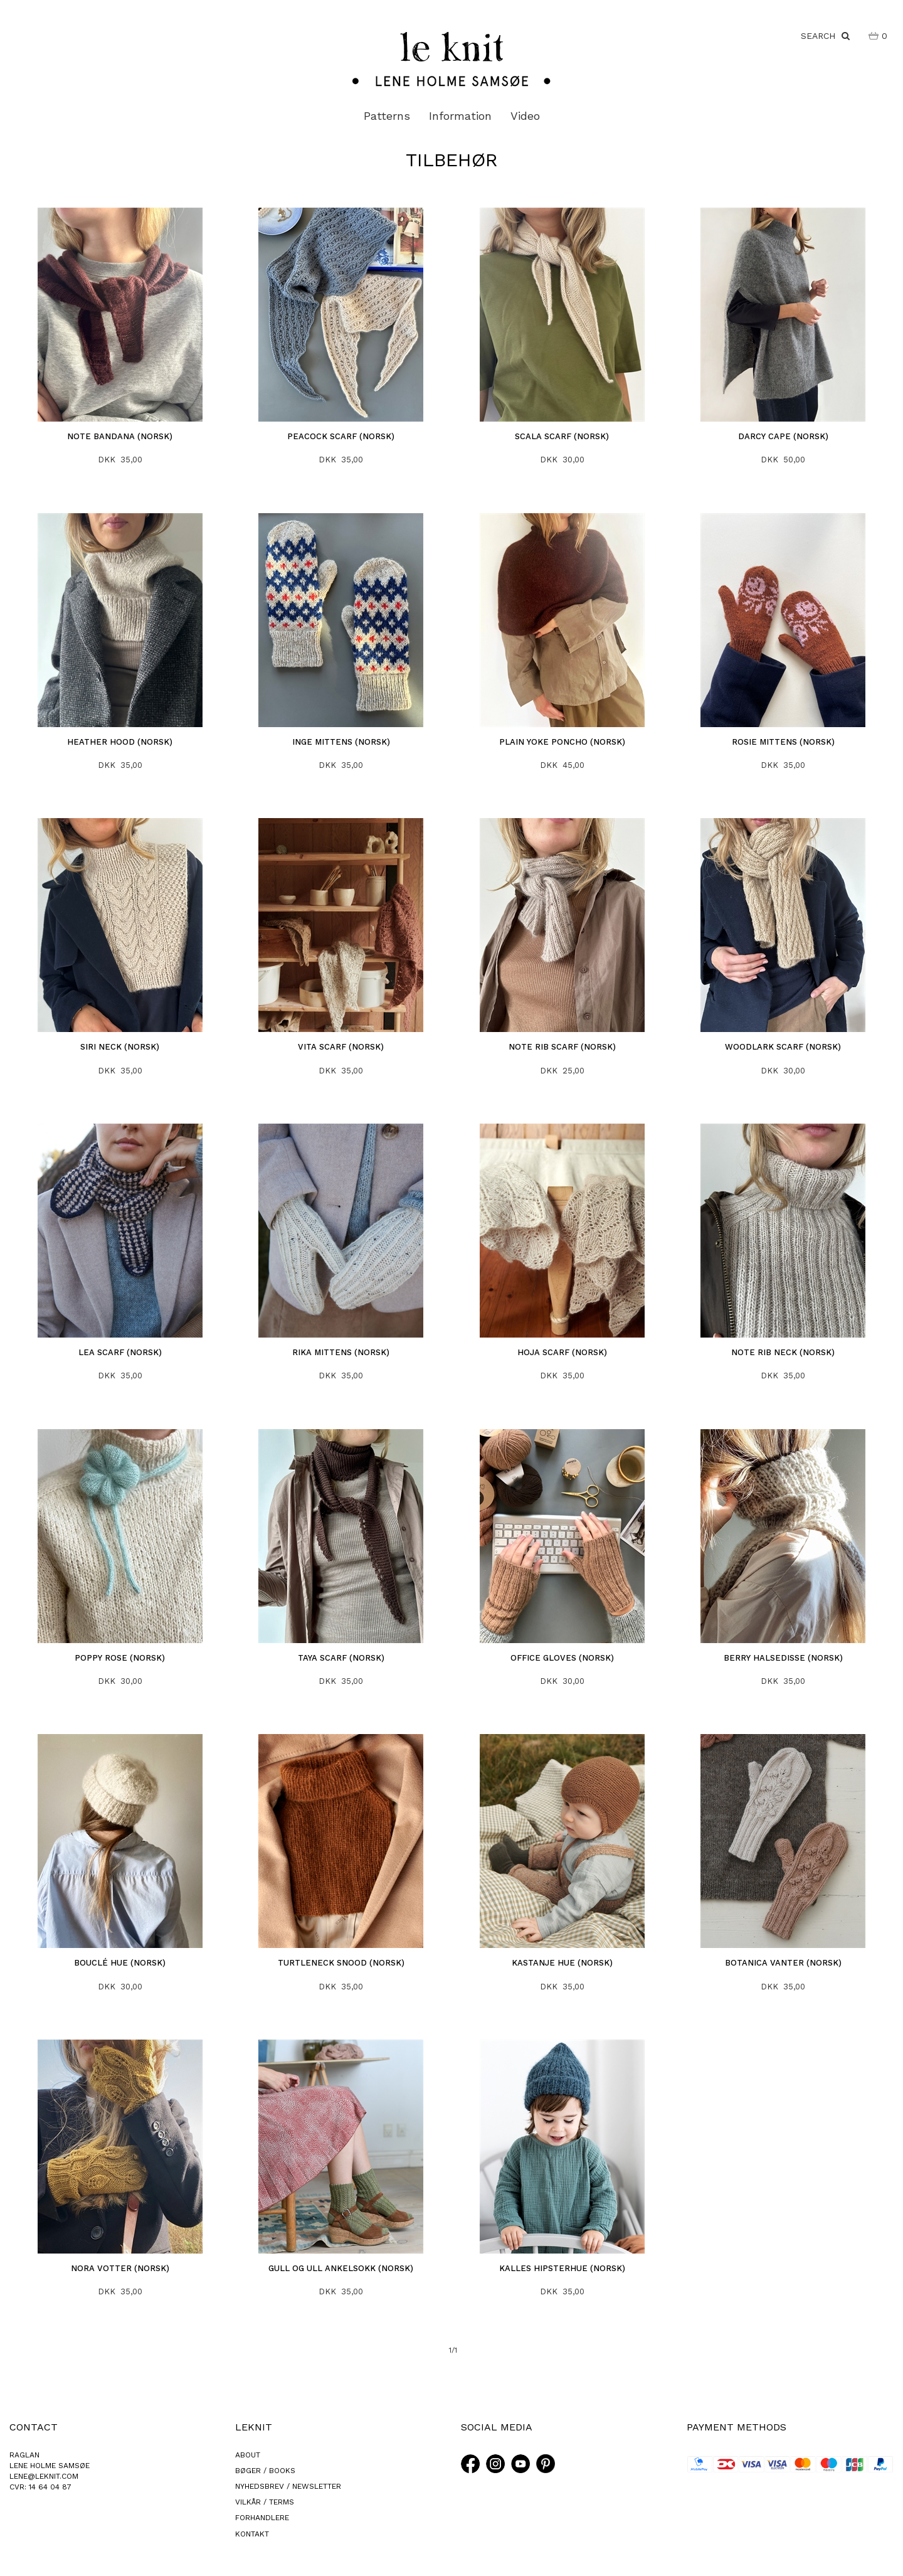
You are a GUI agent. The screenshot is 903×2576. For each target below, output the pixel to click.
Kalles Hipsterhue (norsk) (562, 2268)
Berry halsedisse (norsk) (783, 1658)
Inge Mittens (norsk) (341, 742)
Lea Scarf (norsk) (120, 1352)
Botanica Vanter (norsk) (783, 1962)
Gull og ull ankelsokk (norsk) (340, 2268)
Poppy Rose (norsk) (120, 1658)
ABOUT (247, 2455)
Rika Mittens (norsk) (340, 1352)
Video (525, 115)
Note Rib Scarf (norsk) (562, 1046)
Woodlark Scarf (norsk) (783, 1046)
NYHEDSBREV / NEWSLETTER (288, 2486)
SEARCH (825, 35)
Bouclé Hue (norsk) (120, 1962)
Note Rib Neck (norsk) (783, 1352)
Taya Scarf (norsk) (341, 1658)
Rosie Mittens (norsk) (783, 742)
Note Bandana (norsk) (119, 436)
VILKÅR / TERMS (264, 2502)
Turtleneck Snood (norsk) (341, 1962)
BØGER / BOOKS (265, 2470)
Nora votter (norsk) (120, 2268)
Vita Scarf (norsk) (341, 1046)
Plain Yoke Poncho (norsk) (562, 742)
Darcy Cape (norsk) (783, 436)
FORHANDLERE (262, 2517)
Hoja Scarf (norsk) (562, 1352)
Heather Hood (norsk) (119, 742)
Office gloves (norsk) (562, 1658)
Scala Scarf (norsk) (562, 436)
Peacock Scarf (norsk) (340, 436)
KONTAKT (252, 2534)
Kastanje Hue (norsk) (562, 1962)
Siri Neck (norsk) (119, 1046)
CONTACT (33, 2427)
